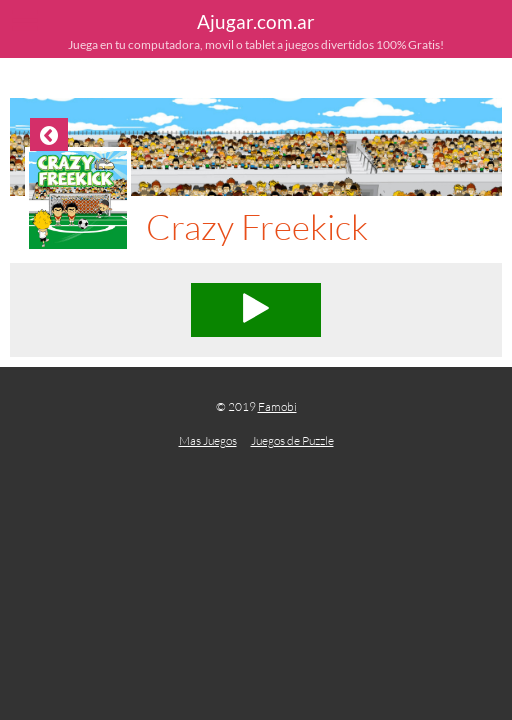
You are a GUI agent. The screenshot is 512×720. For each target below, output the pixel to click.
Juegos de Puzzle (292, 440)
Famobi (277, 406)
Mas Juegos (208, 440)
